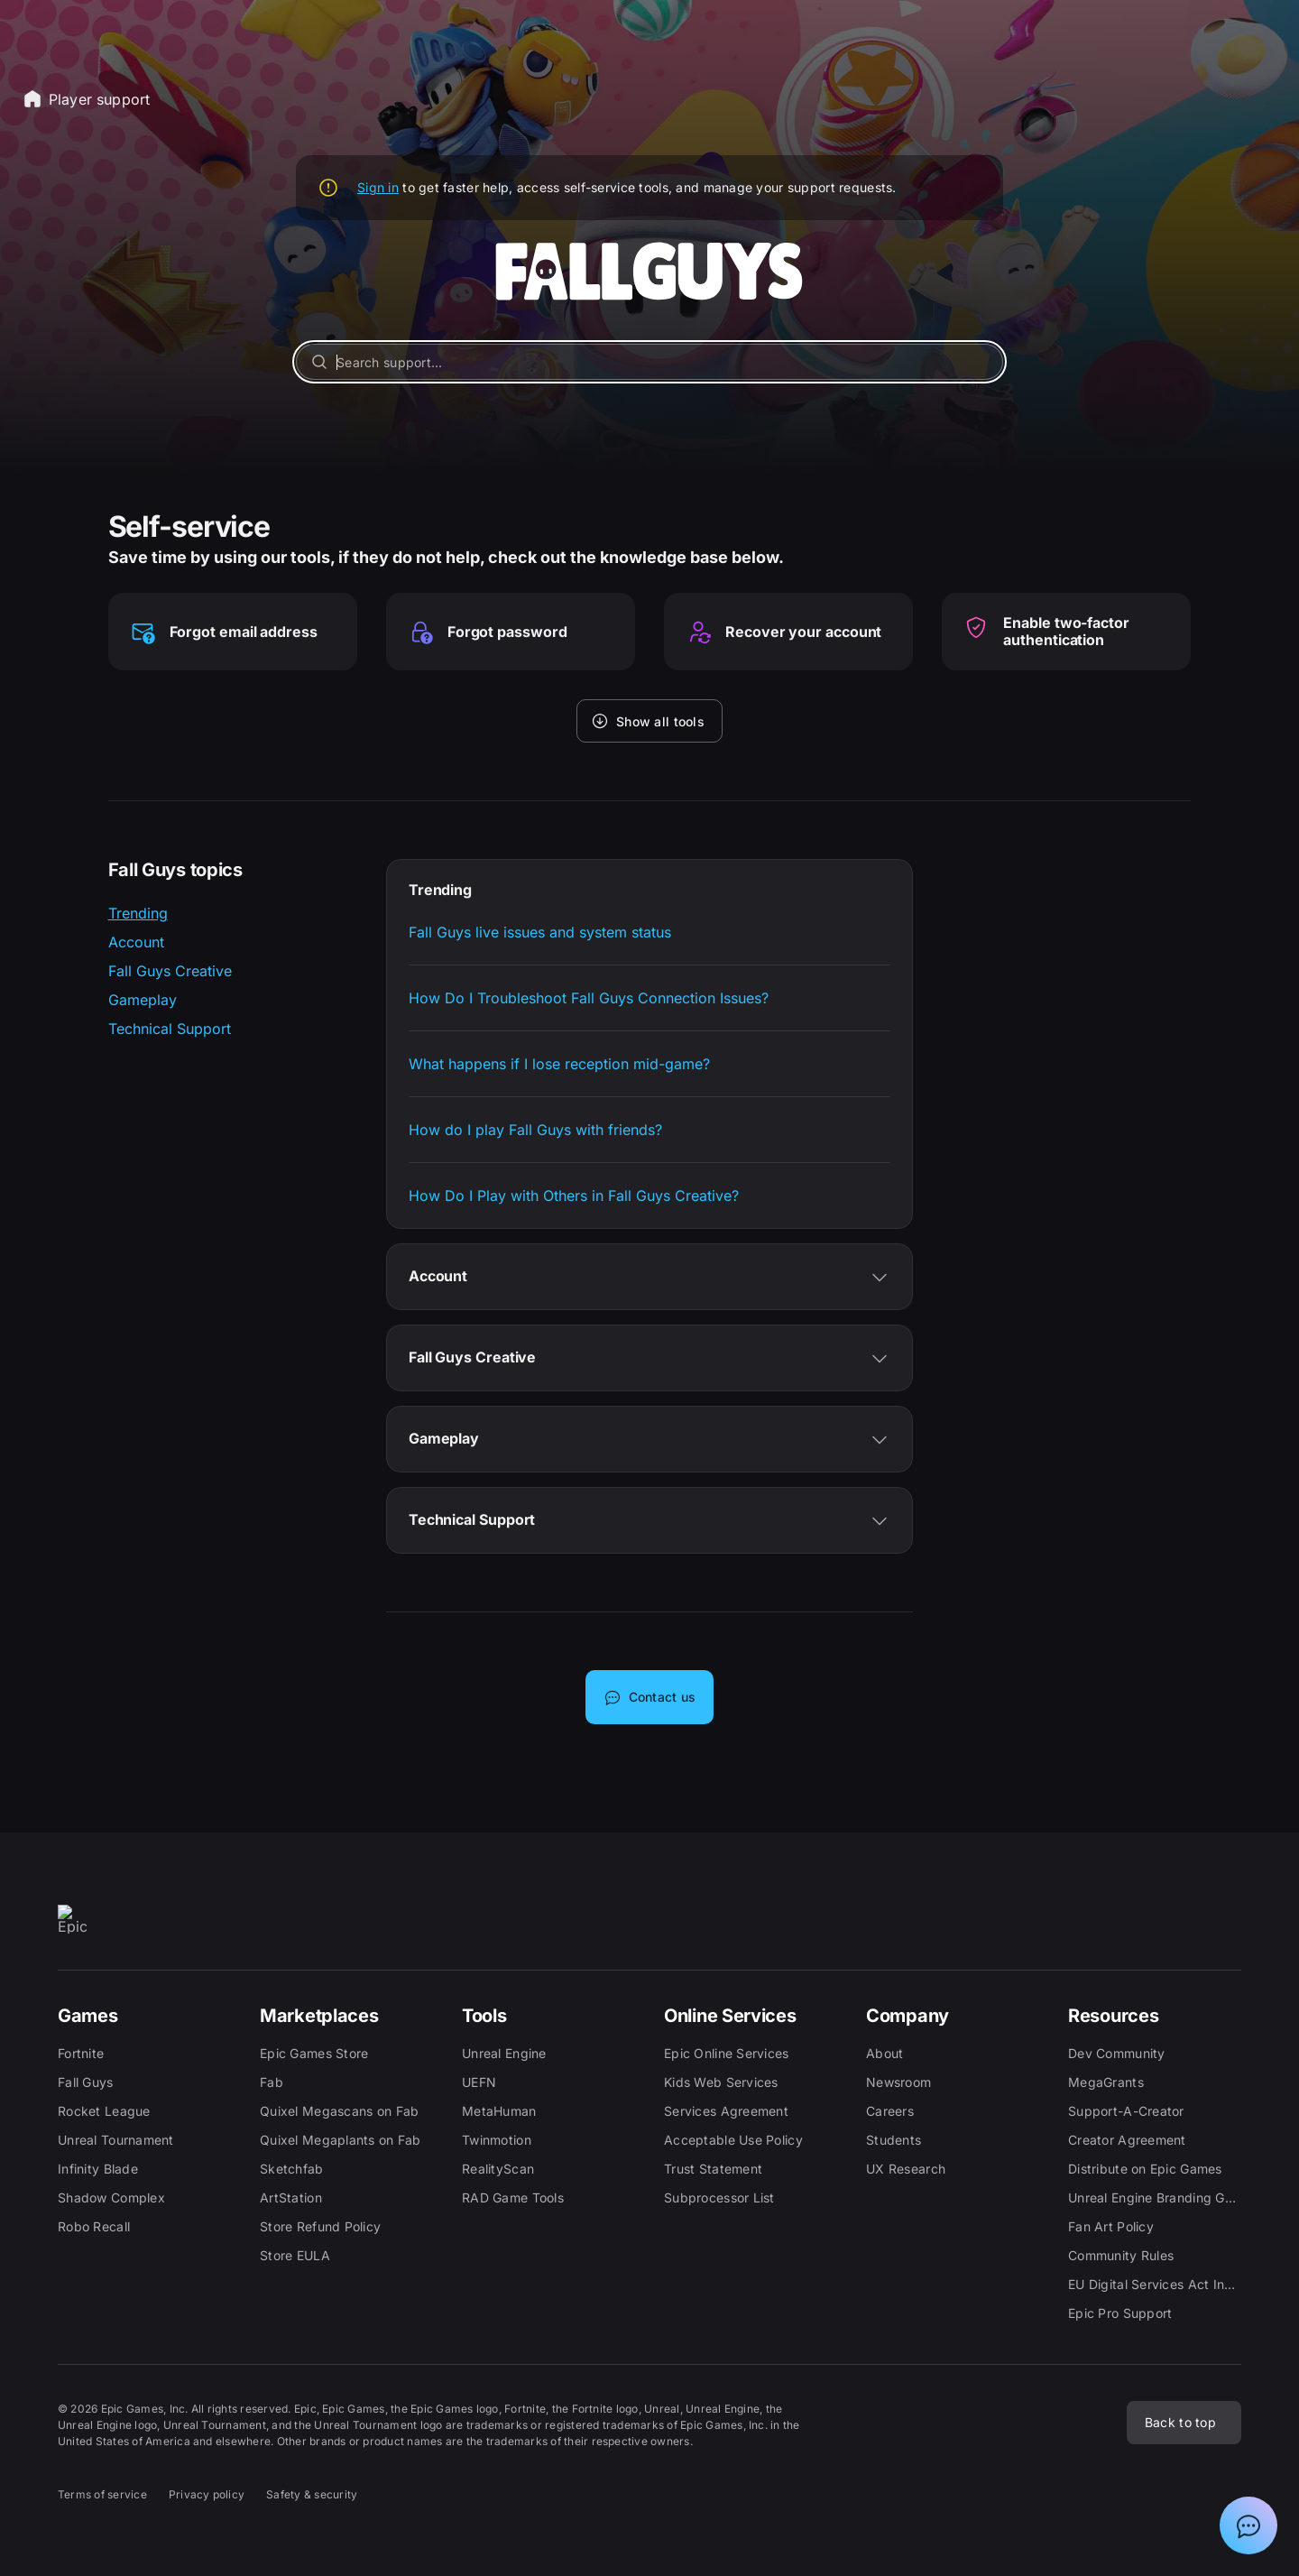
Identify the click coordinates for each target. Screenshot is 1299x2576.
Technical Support (169, 1029)
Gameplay (142, 1000)
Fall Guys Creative (170, 971)
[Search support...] (649, 362)
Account (136, 942)
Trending (138, 913)
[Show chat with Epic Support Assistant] (1248, 2525)
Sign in (378, 187)
